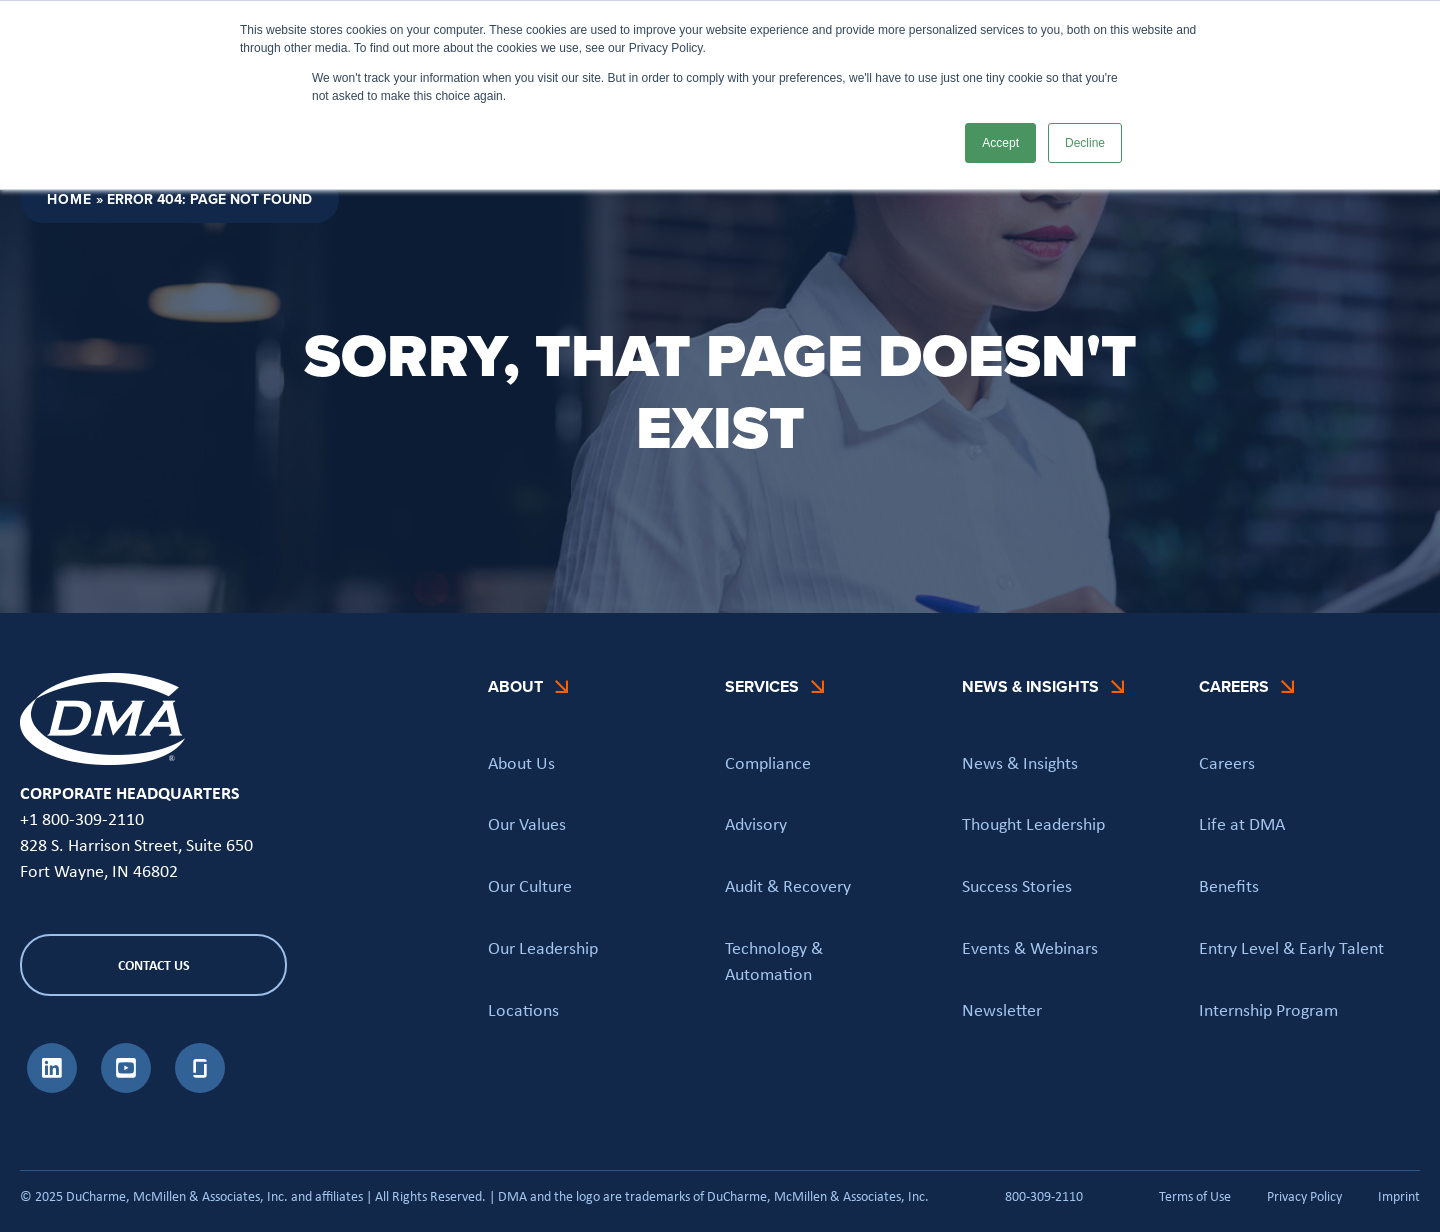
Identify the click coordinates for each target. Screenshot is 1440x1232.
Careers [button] (1234, 686)
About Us (521, 762)
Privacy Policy (1304, 1196)
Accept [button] (1000, 143)
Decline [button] (1085, 143)
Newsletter (1002, 1009)
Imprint (1399, 1196)
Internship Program (1268, 1009)
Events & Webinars (1030, 947)
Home (69, 199)
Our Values (527, 823)
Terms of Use (1195, 1196)
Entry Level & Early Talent (1291, 947)
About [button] (515, 686)
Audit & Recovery (788, 885)
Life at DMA (1242, 823)
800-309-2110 (1044, 1195)
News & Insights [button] (1030, 686)
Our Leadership (543, 947)
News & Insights (1020, 762)
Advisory (756, 823)
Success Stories (1017, 885)
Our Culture (530, 885)
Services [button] (762, 686)
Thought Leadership (1033, 823)
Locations (523, 1009)
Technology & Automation (774, 960)
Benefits (1229, 885)
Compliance (768, 762)
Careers (1227, 762)
